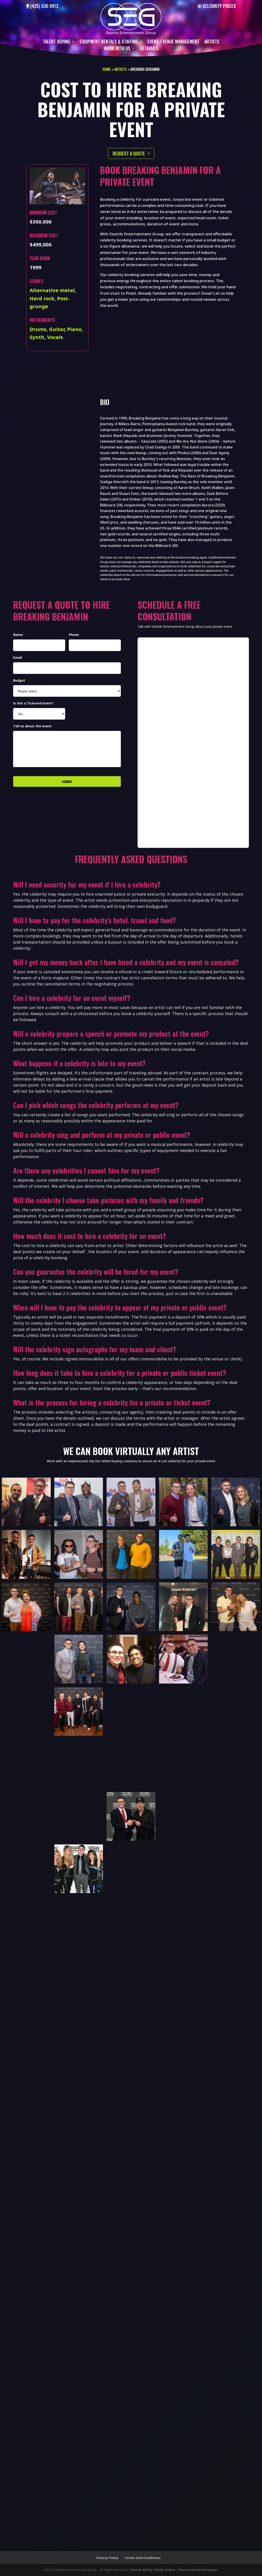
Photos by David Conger (198, 2570)
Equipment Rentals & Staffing (109, 42)
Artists (211, 42)
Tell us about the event (34, 726)
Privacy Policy (107, 2558)
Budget (21, 680)
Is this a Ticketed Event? (35, 703)
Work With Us (117, 49)
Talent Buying (56, 42)
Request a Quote (129, 153)
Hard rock (42, 298)
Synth (37, 337)
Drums (38, 329)
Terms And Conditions (142, 2558)
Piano (74, 329)
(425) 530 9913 (42, 5)
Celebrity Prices (216, 5)
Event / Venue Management (173, 42)
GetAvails (149, 49)
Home (106, 69)
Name (19, 635)
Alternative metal (52, 290)
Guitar (56, 329)
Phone (76, 635)
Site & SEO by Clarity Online (153, 2570)
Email (19, 658)
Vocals (55, 337)
